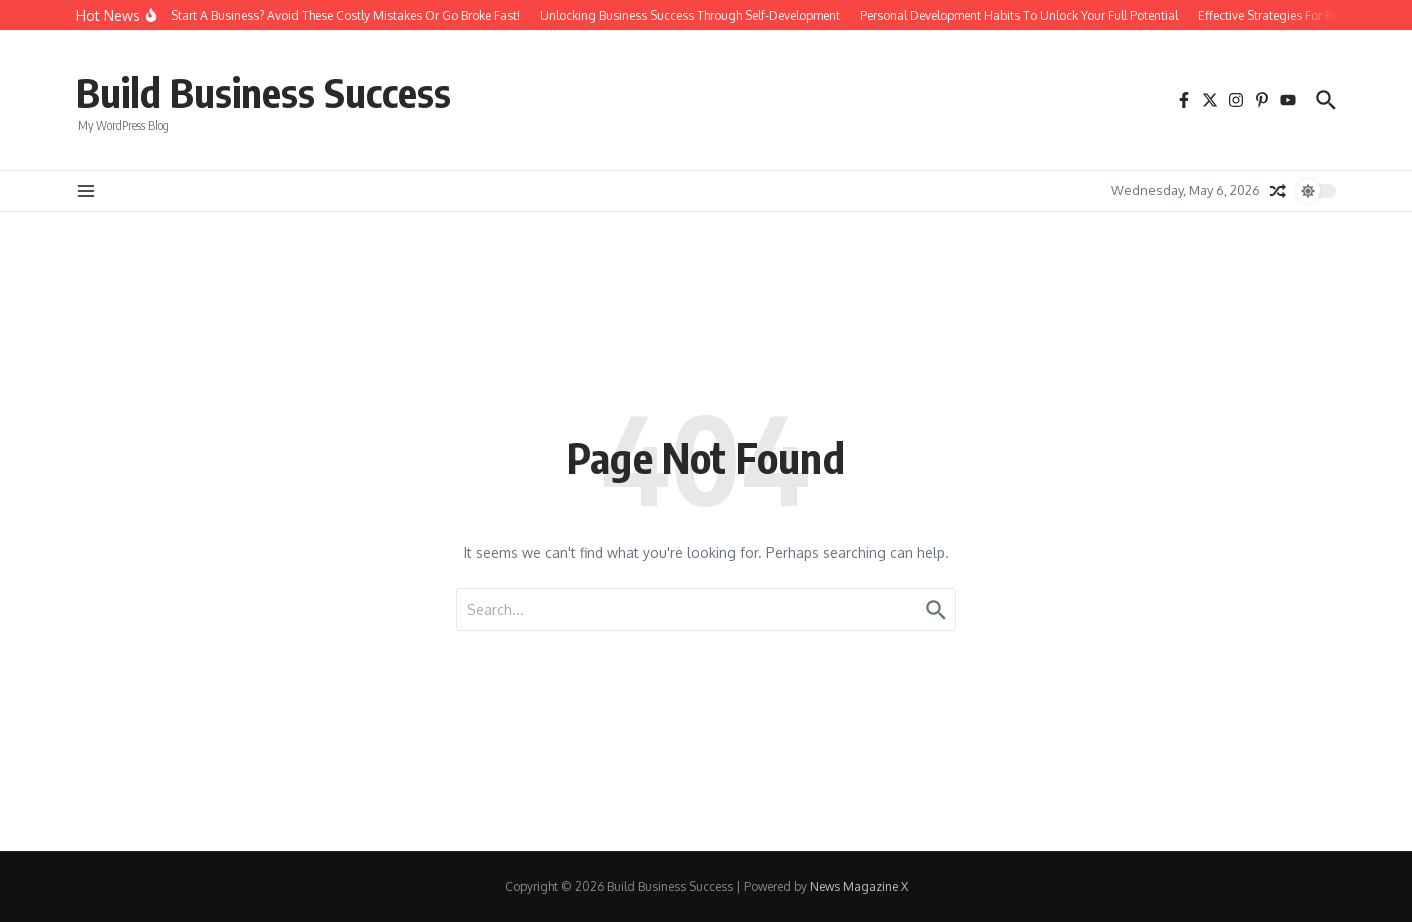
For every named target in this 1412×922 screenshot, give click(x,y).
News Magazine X (859, 886)
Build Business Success (263, 92)
